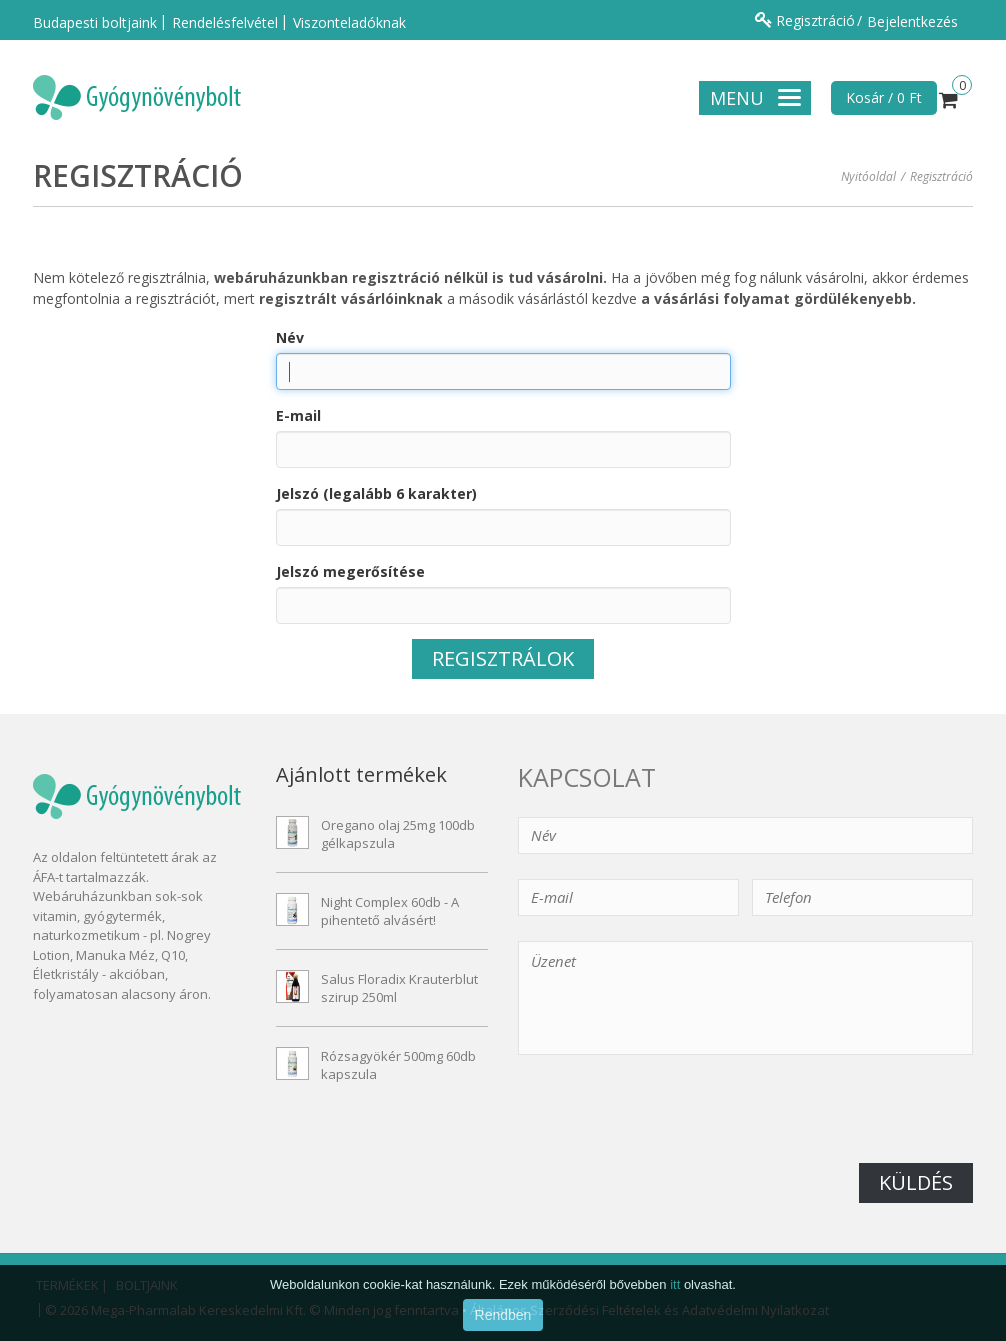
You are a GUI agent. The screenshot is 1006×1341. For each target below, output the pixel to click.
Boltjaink (145, 1285)
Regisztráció (815, 20)
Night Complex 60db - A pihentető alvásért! (390, 911)
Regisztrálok (503, 658)
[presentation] (670, 1124)
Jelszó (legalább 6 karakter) (376, 493)
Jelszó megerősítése (350, 571)
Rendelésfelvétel (225, 22)
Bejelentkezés (912, 21)
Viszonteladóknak (349, 22)
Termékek (66, 1285)
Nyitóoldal (868, 176)
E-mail (298, 415)
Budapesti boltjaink (95, 22)
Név (290, 337)
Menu (755, 98)
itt (675, 1309)
